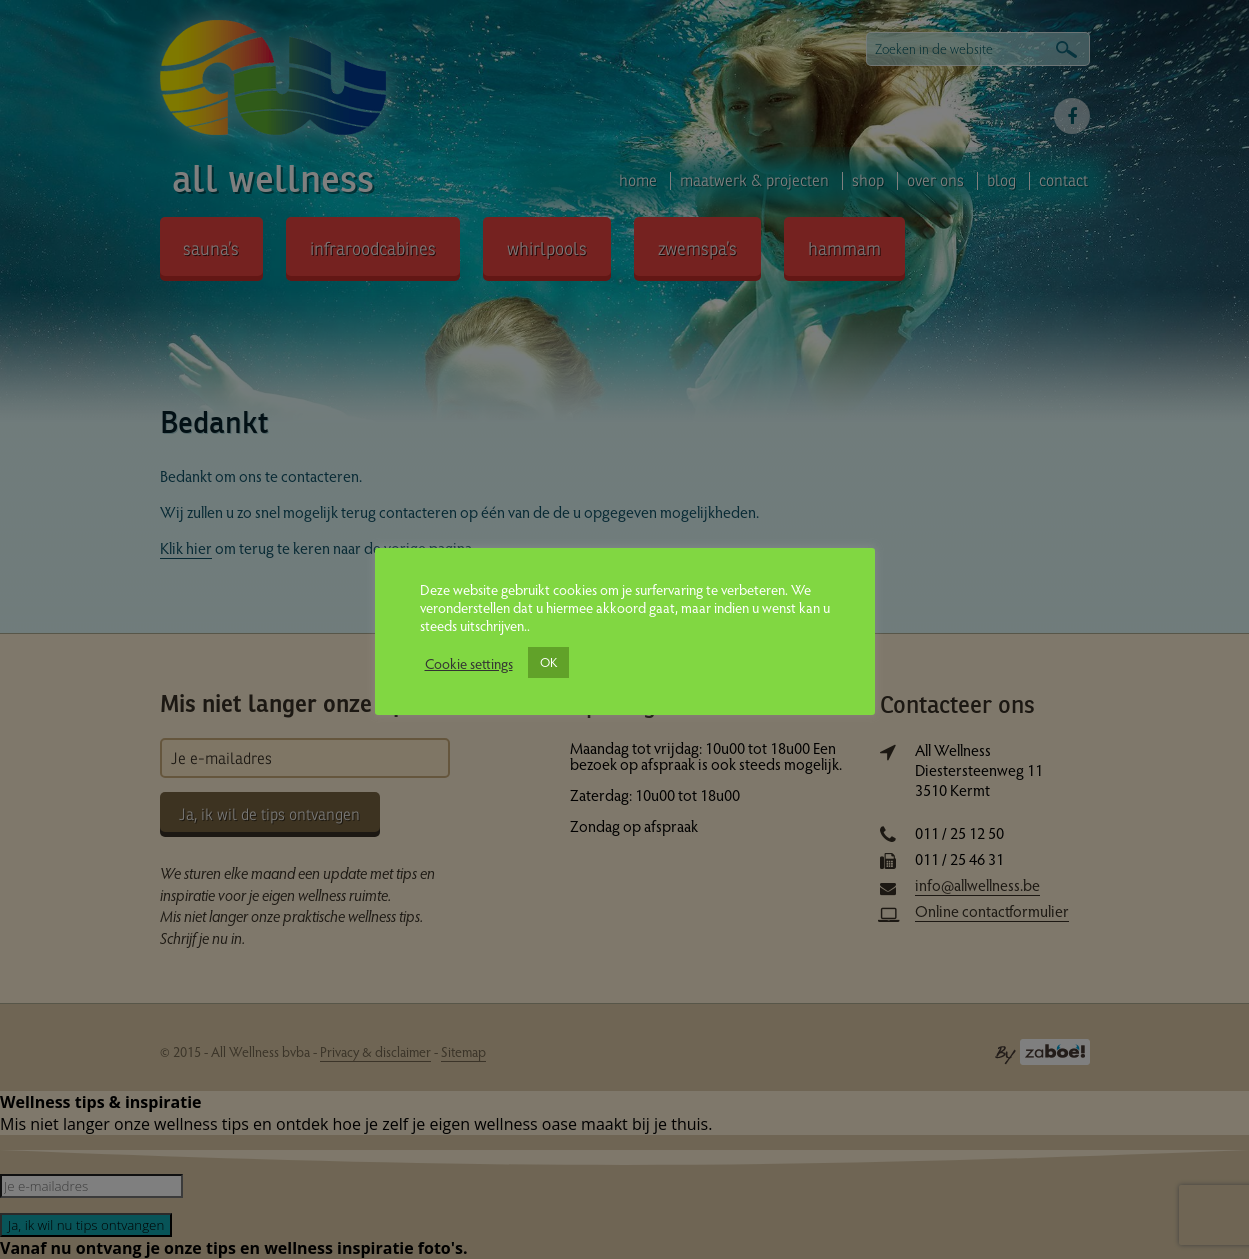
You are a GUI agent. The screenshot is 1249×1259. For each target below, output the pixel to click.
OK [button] (548, 662)
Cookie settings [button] (469, 663)
